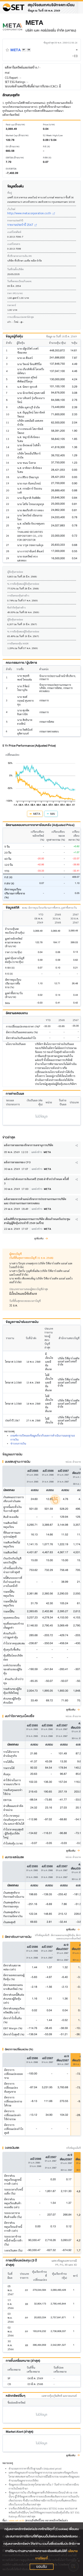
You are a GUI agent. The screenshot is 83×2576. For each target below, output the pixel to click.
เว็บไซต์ (11, 209)
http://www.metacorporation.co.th (31, 213)
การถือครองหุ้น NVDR (18, 643)
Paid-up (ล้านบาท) (15, 124)
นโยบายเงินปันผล (16, 1044)
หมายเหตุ (7, 2463)
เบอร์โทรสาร (13, 243)
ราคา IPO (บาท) (15, 293)
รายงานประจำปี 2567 (22, 224)
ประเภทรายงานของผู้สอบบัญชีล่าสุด (28, 1289)
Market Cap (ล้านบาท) (17, 135)
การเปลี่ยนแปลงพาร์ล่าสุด (20, 316)
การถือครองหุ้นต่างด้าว (18, 595)
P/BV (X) (47, 157)
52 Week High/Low (53, 135)
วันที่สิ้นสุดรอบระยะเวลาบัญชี (25, 1301)
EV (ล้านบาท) (12, 146)
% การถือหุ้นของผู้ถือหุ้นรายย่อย (23, 583)
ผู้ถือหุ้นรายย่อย (15, 571)
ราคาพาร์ (11, 305)
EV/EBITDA (11, 168)
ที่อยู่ (9, 192)
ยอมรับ (41, 2567)
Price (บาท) (49, 124)
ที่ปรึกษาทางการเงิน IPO (19, 255)
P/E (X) (46, 146)
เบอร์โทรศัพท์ (14, 231)
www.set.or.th (16, 2520)
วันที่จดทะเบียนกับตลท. (19, 281)
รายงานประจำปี (15, 220)
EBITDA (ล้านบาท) (15, 157)
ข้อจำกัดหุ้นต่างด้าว (16, 607)
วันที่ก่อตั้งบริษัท (15, 269)
